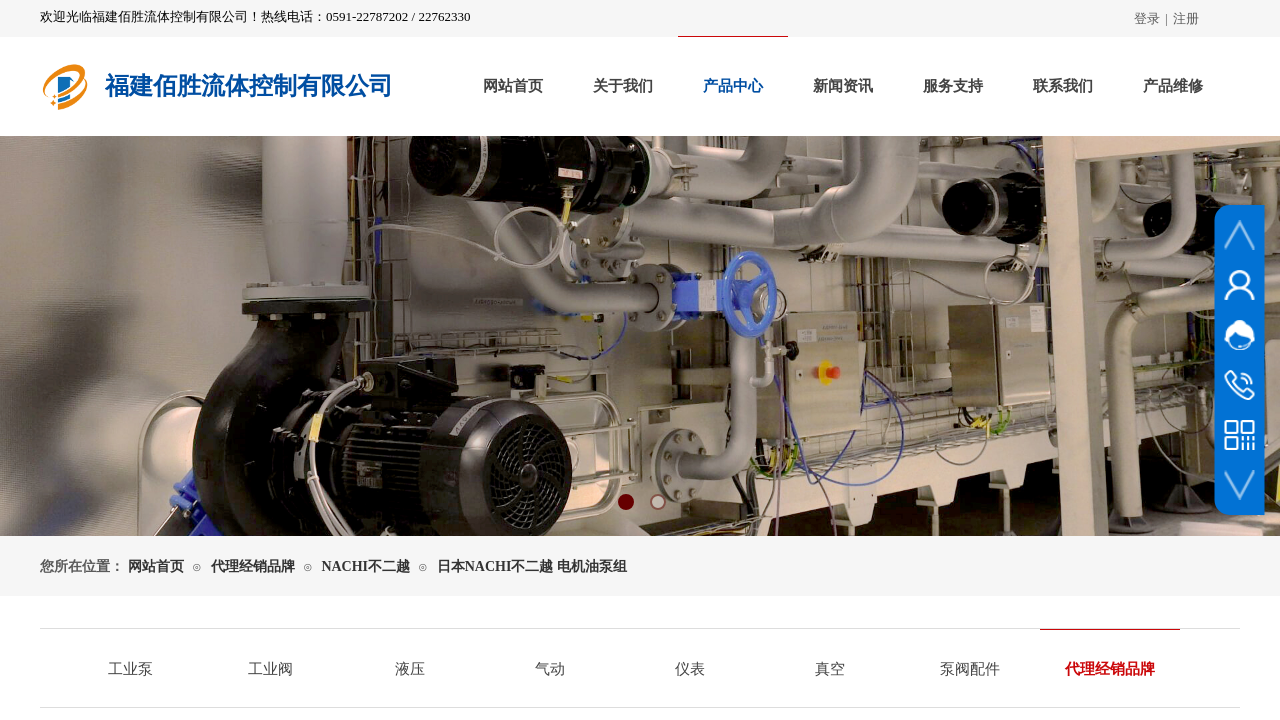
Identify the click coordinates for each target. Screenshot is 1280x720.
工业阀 (270, 669)
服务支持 (953, 86)
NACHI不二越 (365, 566)
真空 (830, 669)
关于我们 (623, 86)
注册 (1186, 18)
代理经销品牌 (253, 566)
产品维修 (1173, 86)
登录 (1147, 18)
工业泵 (130, 669)
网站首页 (513, 86)
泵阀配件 (970, 669)
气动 (550, 669)
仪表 (690, 669)
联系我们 (1063, 86)
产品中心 (733, 86)
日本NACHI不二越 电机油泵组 (532, 566)
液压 (410, 669)
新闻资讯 (843, 86)
